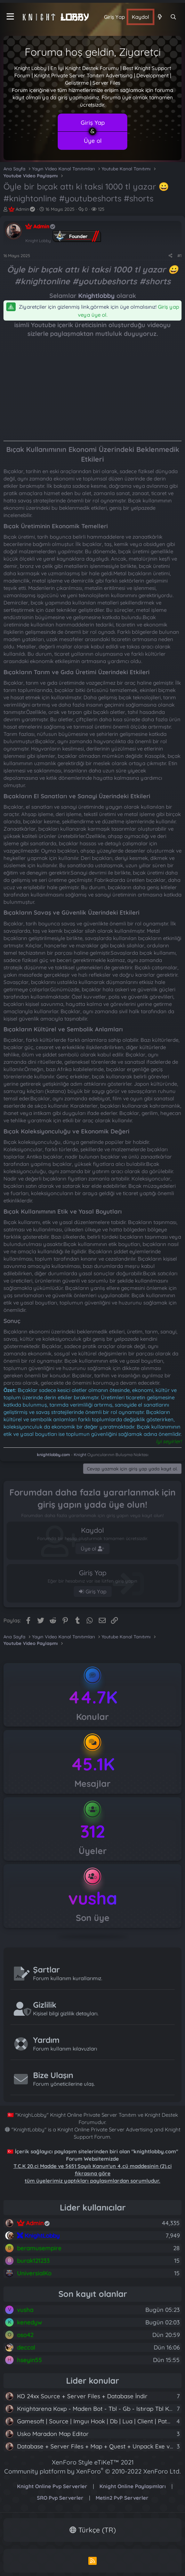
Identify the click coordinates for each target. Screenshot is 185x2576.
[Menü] (10, 17)
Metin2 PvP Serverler (122, 2497)
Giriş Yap (93, 122)
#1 (179, 255)
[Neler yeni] (159, 16)
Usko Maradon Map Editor (53, 2433)
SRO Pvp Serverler (60, 2497)
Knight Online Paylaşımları (132, 2486)
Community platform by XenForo (92, 2471)
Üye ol (93, 140)
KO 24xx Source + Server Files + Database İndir (82, 2396)
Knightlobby (96, 296)
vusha (92, 1898)
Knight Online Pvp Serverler (52, 2486)
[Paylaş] (170, 256)
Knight (80, 1454)
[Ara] (173, 16)
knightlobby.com (53, 1454)
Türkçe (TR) (93, 2529)
